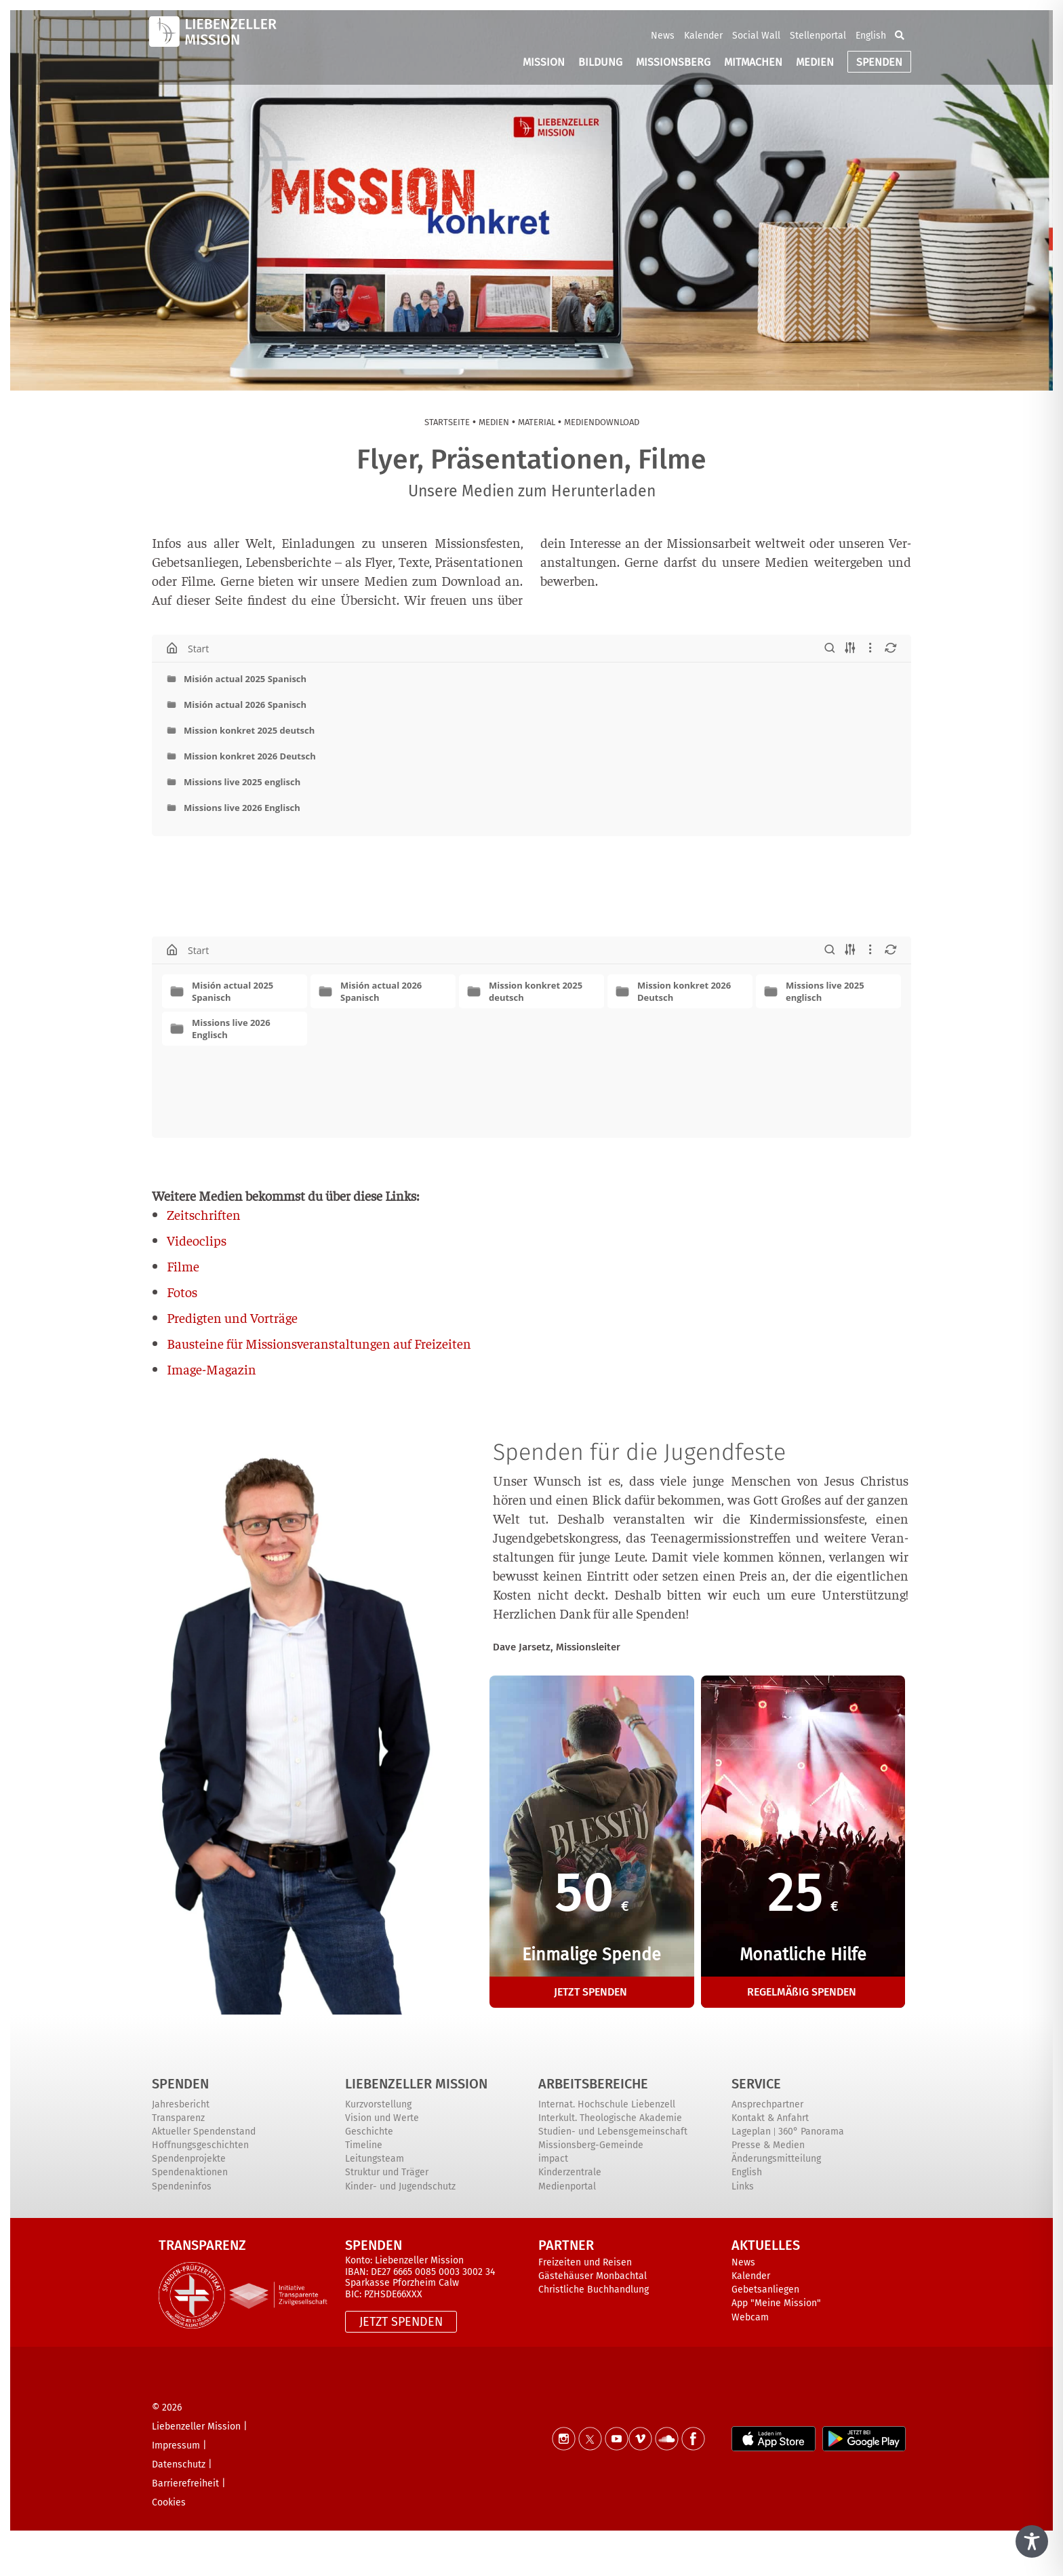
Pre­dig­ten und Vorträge (232, 1317)
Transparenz (178, 2118)
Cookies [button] (169, 2502)
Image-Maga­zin (211, 1368)
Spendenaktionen (190, 2172)
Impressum (176, 2445)
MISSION (544, 62)
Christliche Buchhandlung (593, 2289)
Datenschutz (178, 2464)
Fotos (182, 1291)
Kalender (703, 35)
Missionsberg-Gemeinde (590, 2145)
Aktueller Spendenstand (204, 2131)
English (871, 35)
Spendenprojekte (189, 2158)
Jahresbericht (180, 2104)
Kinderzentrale (569, 2172)
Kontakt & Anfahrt (770, 2118)
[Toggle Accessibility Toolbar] (1031, 2541)
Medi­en (494, 422)
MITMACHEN (753, 62)
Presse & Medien (768, 2145)
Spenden (180, 2084)
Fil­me (183, 1265)
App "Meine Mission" (776, 2303)
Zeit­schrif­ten (204, 1214)
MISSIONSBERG (673, 62)
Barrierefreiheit (185, 2483)
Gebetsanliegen (765, 2289)
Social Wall (756, 35)
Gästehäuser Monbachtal (592, 2276)
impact (553, 2158)
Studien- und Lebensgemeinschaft (612, 2131)
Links (742, 2186)
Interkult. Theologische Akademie (610, 2118)
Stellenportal (818, 35)
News (663, 35)
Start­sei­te (447, 422)
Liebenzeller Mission (416, 2084)
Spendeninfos (182, 2186)
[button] (899, 35)
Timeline (363, 2145)
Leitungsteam (374, 2158)
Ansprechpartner (767, 2104)
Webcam (750, 2317)
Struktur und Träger (386, 2172)
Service (756, 2084)
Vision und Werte (382, 2118)
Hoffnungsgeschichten (200, 2145)
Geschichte (369, 2131)
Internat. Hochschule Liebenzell (606, 2104)
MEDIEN (815, 62)
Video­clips (196, 1239)
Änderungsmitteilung (776, 2158)
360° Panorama (811, 2131)
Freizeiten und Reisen (585, 2262)
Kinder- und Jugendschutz (400, 2186)
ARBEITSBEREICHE (593, 2084)
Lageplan (751, 2131)
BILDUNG (600, 62)
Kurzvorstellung (378, 2104)
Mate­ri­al (536, 422)
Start (198, 647)
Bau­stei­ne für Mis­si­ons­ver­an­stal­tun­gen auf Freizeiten (319, 1342)
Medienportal (567, 2186)
